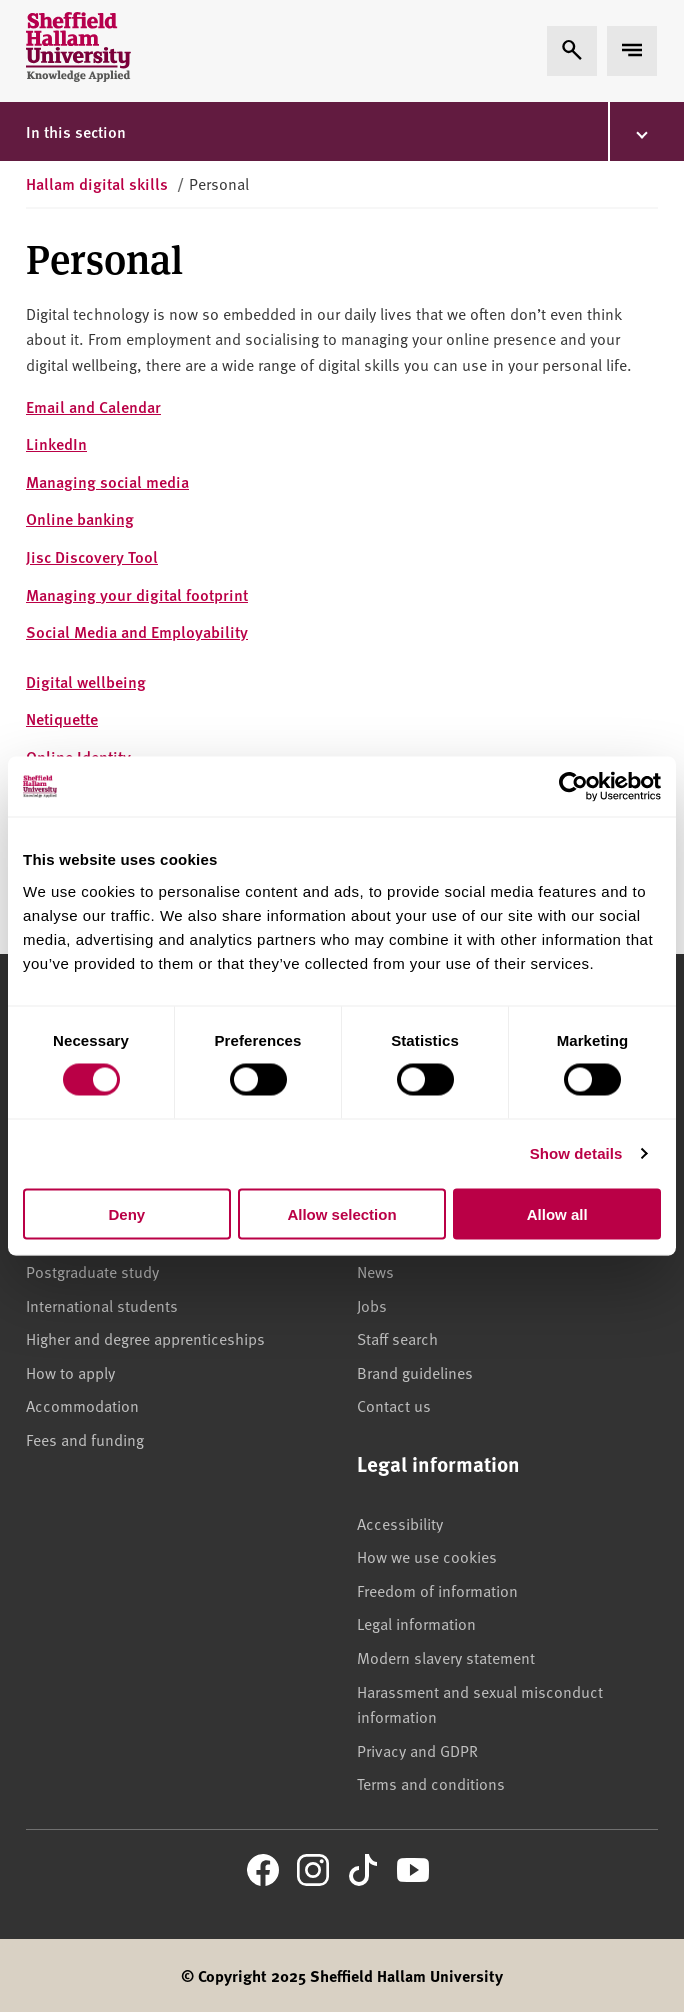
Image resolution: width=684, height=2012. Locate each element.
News (375, 1271)
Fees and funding (85, 1439)
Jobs (372, 1305)
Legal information (416, 1623)
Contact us (394, 1405)
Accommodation (82, 1405)
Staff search (397, 1338)
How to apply (70, 1372)
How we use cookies (427, 1556)
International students (102, 1305)
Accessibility (400, 1523)
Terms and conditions (431, 1783)
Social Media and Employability (137, 631)
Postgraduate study (92, 1271)
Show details (576, 1153)
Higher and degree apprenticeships (145, 1338)
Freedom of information (437, 1590)
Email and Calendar (93, 406)
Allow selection (341, 1213)
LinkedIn (56, 443)
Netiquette (62, 718)
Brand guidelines (415, 1372)
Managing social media (107, 481)
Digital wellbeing (86, 681)
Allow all (557, 1213)
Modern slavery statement (446, 1657)
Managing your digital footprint (137, 594)
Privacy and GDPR (417, 1750)
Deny (126, 1213)
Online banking (80, 518)
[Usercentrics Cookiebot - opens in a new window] (573, 787)
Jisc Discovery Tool (92, 556)
